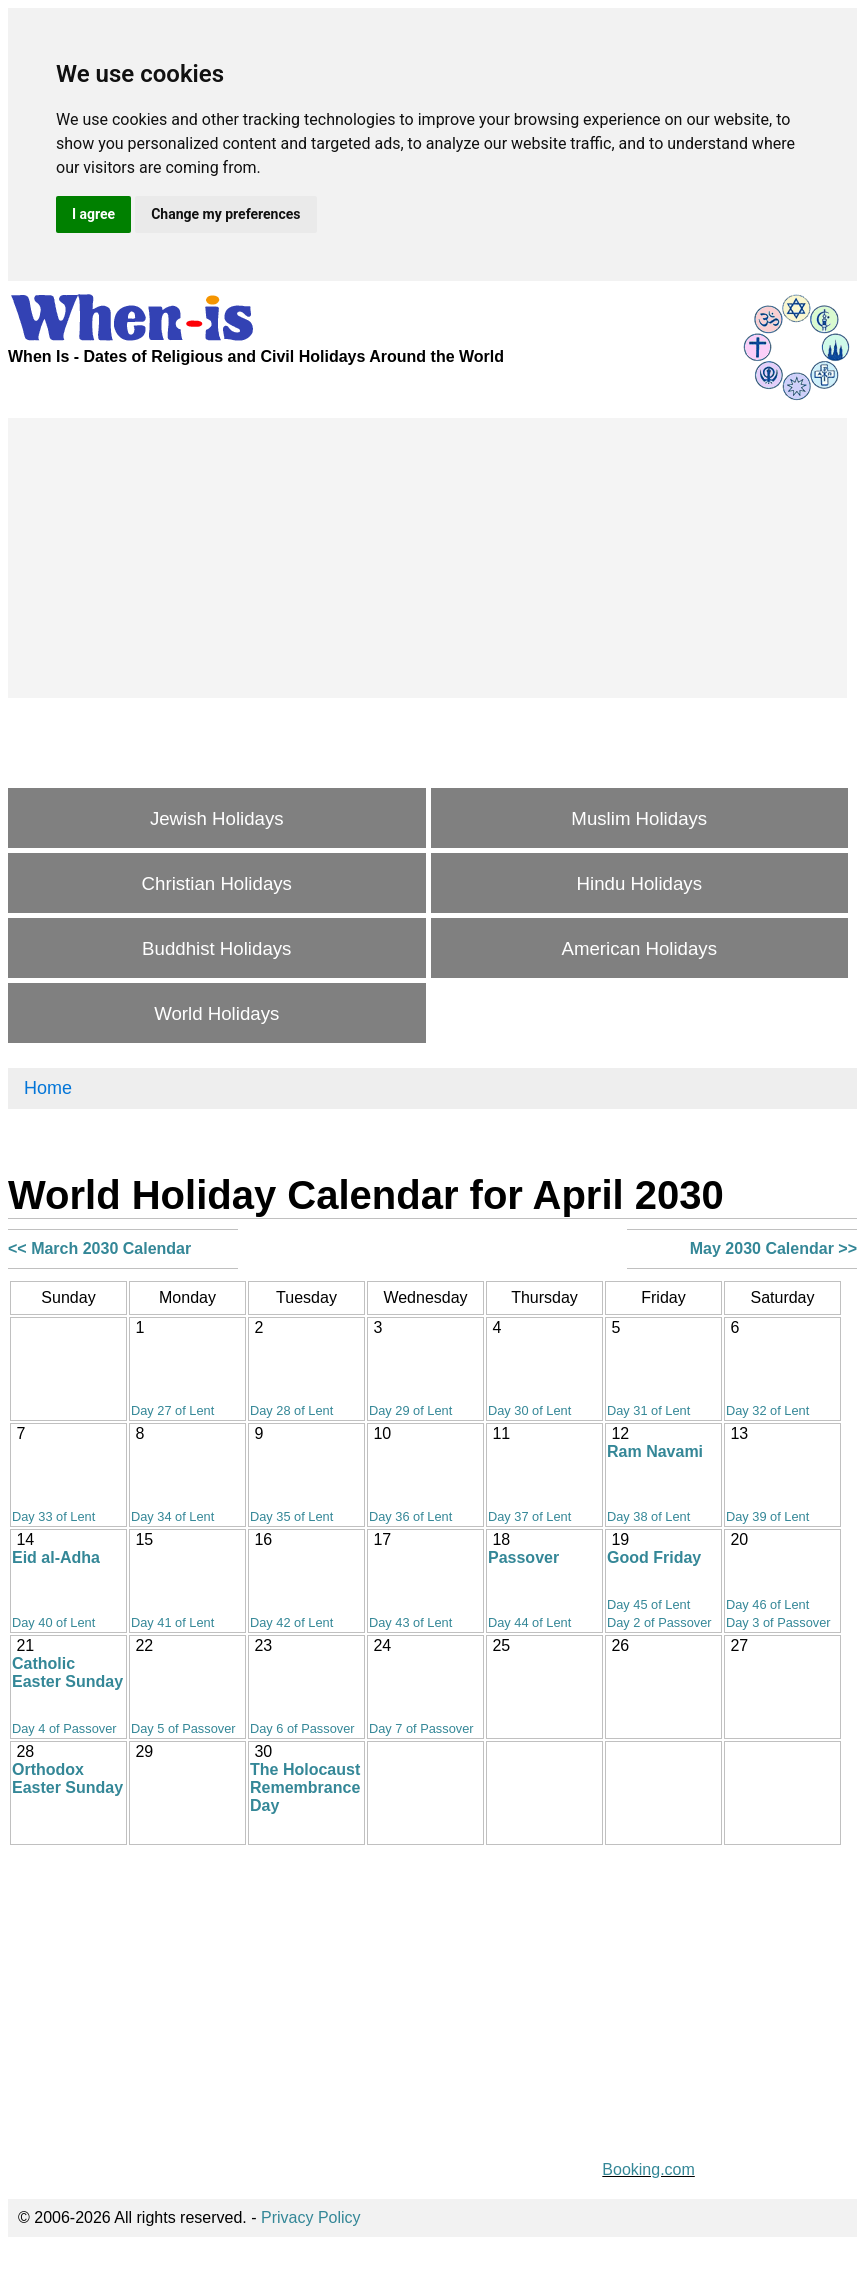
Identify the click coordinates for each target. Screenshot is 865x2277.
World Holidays (216, 1013)
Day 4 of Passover (64, 1728)
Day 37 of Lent (529, 1516)
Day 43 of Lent (410, 1622)
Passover (523, 1557)
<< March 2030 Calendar (99, 1248)
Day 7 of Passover (421, 1728)
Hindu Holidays (639, 883)
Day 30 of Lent (529, 1410)
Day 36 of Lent (410, 1516)
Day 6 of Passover (302, 1728)
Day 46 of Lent (767, 1604)
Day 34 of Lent (172, 1516)
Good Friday (654, 1557)
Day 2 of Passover (659, 1622)
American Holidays (640, 948)
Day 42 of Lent (291, 1622)
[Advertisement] (427, 558)
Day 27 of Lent (172, 1410)
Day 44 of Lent (529, 1622)
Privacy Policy (311, 2217)
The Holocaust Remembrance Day (305, 1787)
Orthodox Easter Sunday (67, 1778)
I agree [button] (93, 214)
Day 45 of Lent (648, 1604)
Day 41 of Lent (172, 1622)
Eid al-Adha (56, 1557)
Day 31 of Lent (648, 1410)
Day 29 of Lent (410, 1410)
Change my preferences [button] (225, 214)
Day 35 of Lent (291, 1516)
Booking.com (648, 2169)
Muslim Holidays (639, 818)
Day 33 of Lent (53, 1516)
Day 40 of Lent (53, 1622)
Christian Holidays (217, 883)
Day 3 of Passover (778, 1622)
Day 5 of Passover (183, 1728)
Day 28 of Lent (291, 1410)
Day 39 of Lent (767, 1516)
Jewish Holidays (217, 818)
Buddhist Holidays (216, 948)
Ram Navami (655, 1451)
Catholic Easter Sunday (67, 1672)
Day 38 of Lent (648, 1516)
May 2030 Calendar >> (773, 1248)
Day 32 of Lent (767, 1410)
